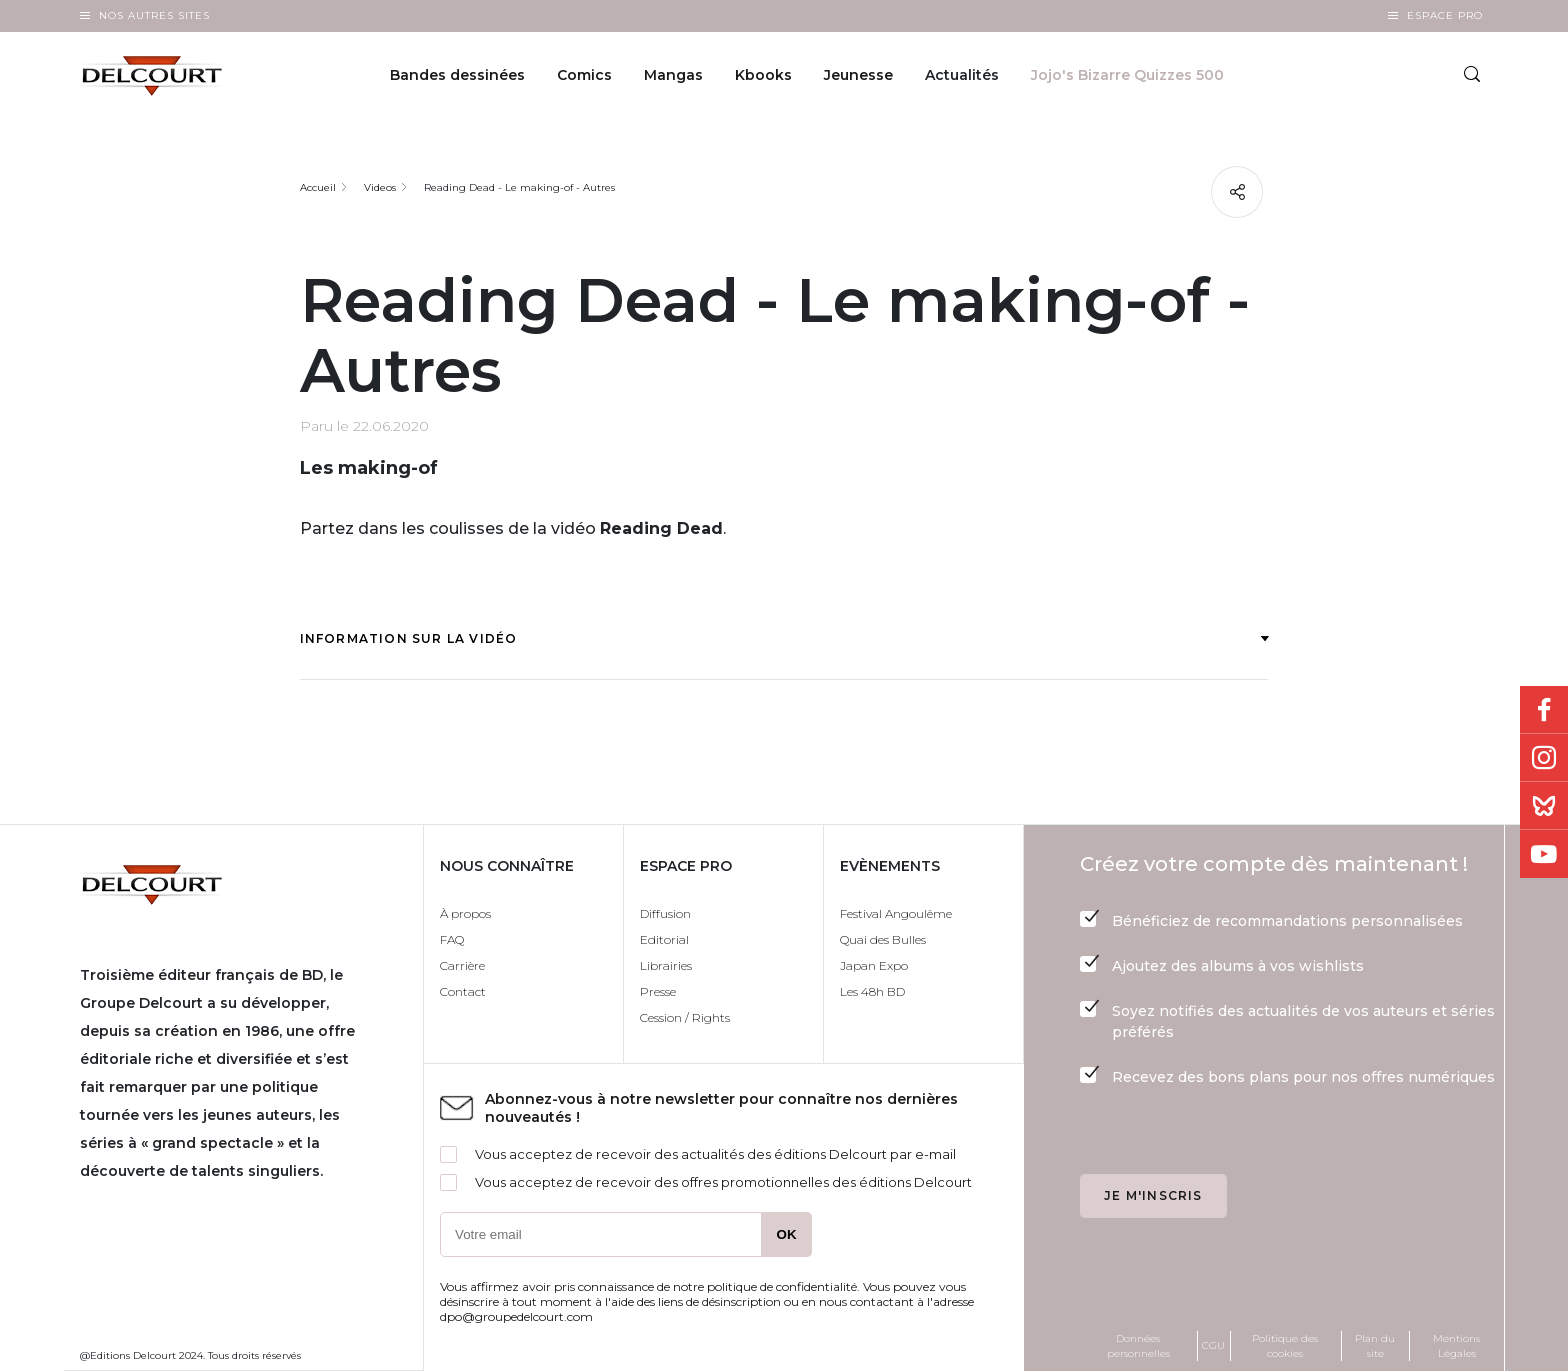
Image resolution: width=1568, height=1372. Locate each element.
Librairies (666, 965)
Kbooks (763, 76)
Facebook (1544, 710)
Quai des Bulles (883, 939)
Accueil (318, 187)
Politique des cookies (1285, 1346)
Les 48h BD (872, 991)
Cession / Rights (685, 1017)
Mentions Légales (1456, 1346)
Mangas (673, 76)
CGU (1213, 1345)
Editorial (664, 939)
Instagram (1544, 758)
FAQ (452, 939)
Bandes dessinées (457, 76)
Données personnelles (1138, 1346)
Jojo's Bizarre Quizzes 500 (1127, 76)
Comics (584, 76)
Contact (463, 991)
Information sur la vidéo (784, 638)
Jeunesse (858, 76)
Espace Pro (1445, 15)
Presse (658, 991)
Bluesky (1544, 806)
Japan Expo (874, 965)
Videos (380, 187)
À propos (465, 913)
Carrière (462, 965)
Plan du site (1375, 1346)
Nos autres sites (154, 15)
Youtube (1544, 854)
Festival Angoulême (896, 913)
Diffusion (665, 913)
